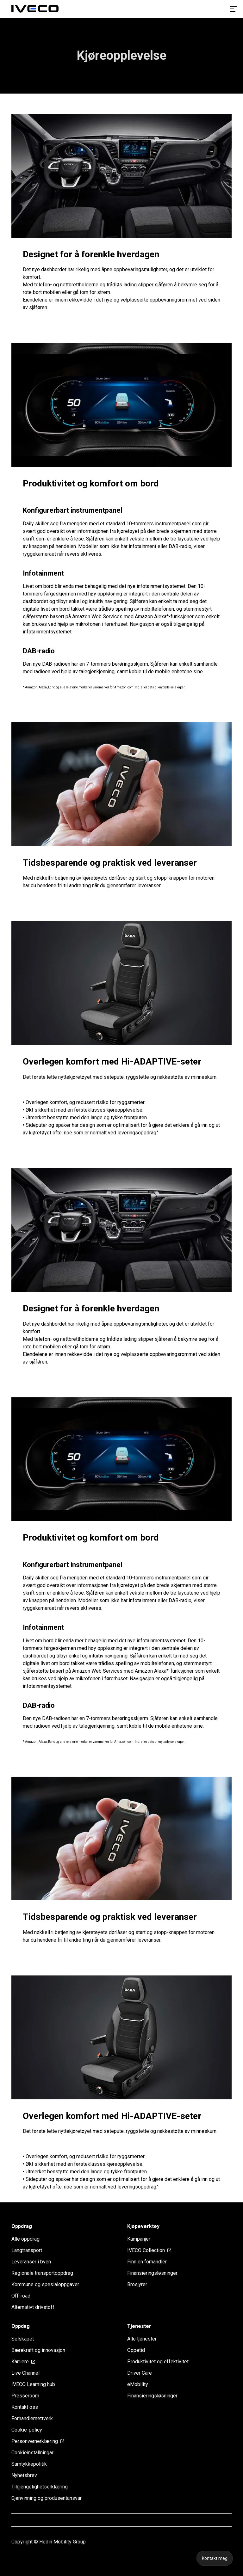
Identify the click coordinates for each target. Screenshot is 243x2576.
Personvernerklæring (38, 2441)
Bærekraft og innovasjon (38, 2350)
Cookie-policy (26, 2430)
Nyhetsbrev (24, 2475)
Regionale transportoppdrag (42, 2273)
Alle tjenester (142, 2339)
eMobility (137, 2384)
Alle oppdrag (25, 2239)
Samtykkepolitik (29, 2464)
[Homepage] (35, 9)
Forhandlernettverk (32, 2418)
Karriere (23, 2362)
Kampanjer (138, 2239)
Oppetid (136, 2350)
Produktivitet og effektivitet (158, 2362)
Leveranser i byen (31, 2262)
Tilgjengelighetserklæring (39, 2487)
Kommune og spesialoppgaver (45, 2284)
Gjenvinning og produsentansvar (46, 2498)
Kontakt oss (24, 2407)
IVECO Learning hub (33, 2384)
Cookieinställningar (32, 2453)
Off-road (20, 2296)
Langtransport (26, 2250)
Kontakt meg (214, 2558)
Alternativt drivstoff (32, 2307)
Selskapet (22, 2339)
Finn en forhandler (147, 2262)
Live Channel (25, 2373)
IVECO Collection (149, 2250)
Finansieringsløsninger (152, 2273)
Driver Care (139, 2373)
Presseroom (25, 2396)
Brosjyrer (137, 2284)
